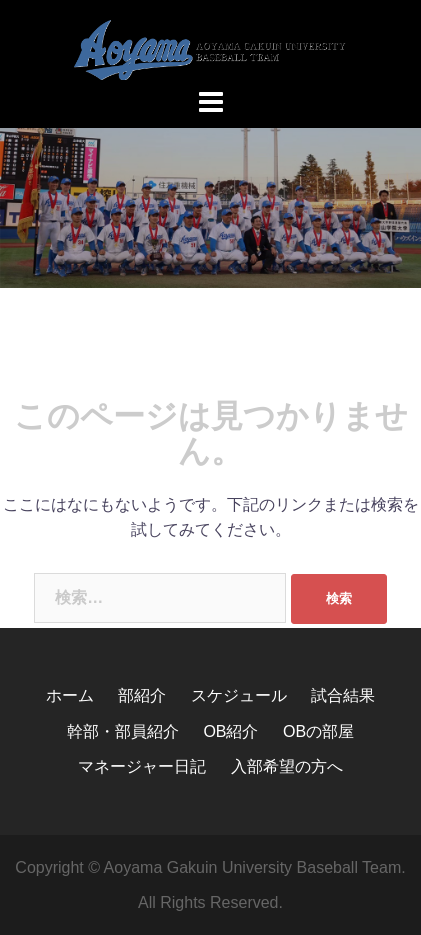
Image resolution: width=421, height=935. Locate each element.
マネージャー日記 (142, 766)
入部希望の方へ (287, 766)
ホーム (70, 695)
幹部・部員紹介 (123, 731)
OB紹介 (230, 731)
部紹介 (142, 695)
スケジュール (239, 695)
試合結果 (343, 695)
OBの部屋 (318, 731)
